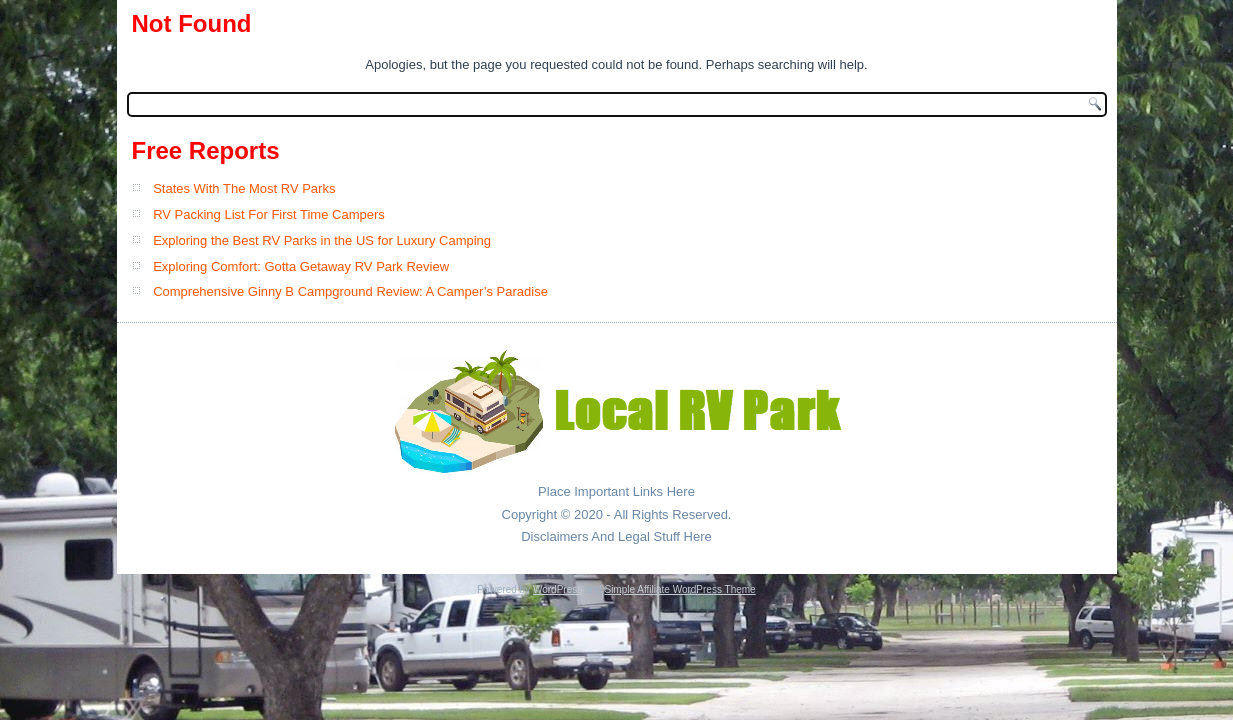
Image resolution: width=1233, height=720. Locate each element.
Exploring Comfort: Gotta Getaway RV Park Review (301, 266)
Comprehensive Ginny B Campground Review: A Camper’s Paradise (350, 291)
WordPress (557, 589)
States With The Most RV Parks (244, 188)
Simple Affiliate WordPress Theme (679, 589)
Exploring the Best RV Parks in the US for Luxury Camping (322, 240)
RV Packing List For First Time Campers (269, 214)
